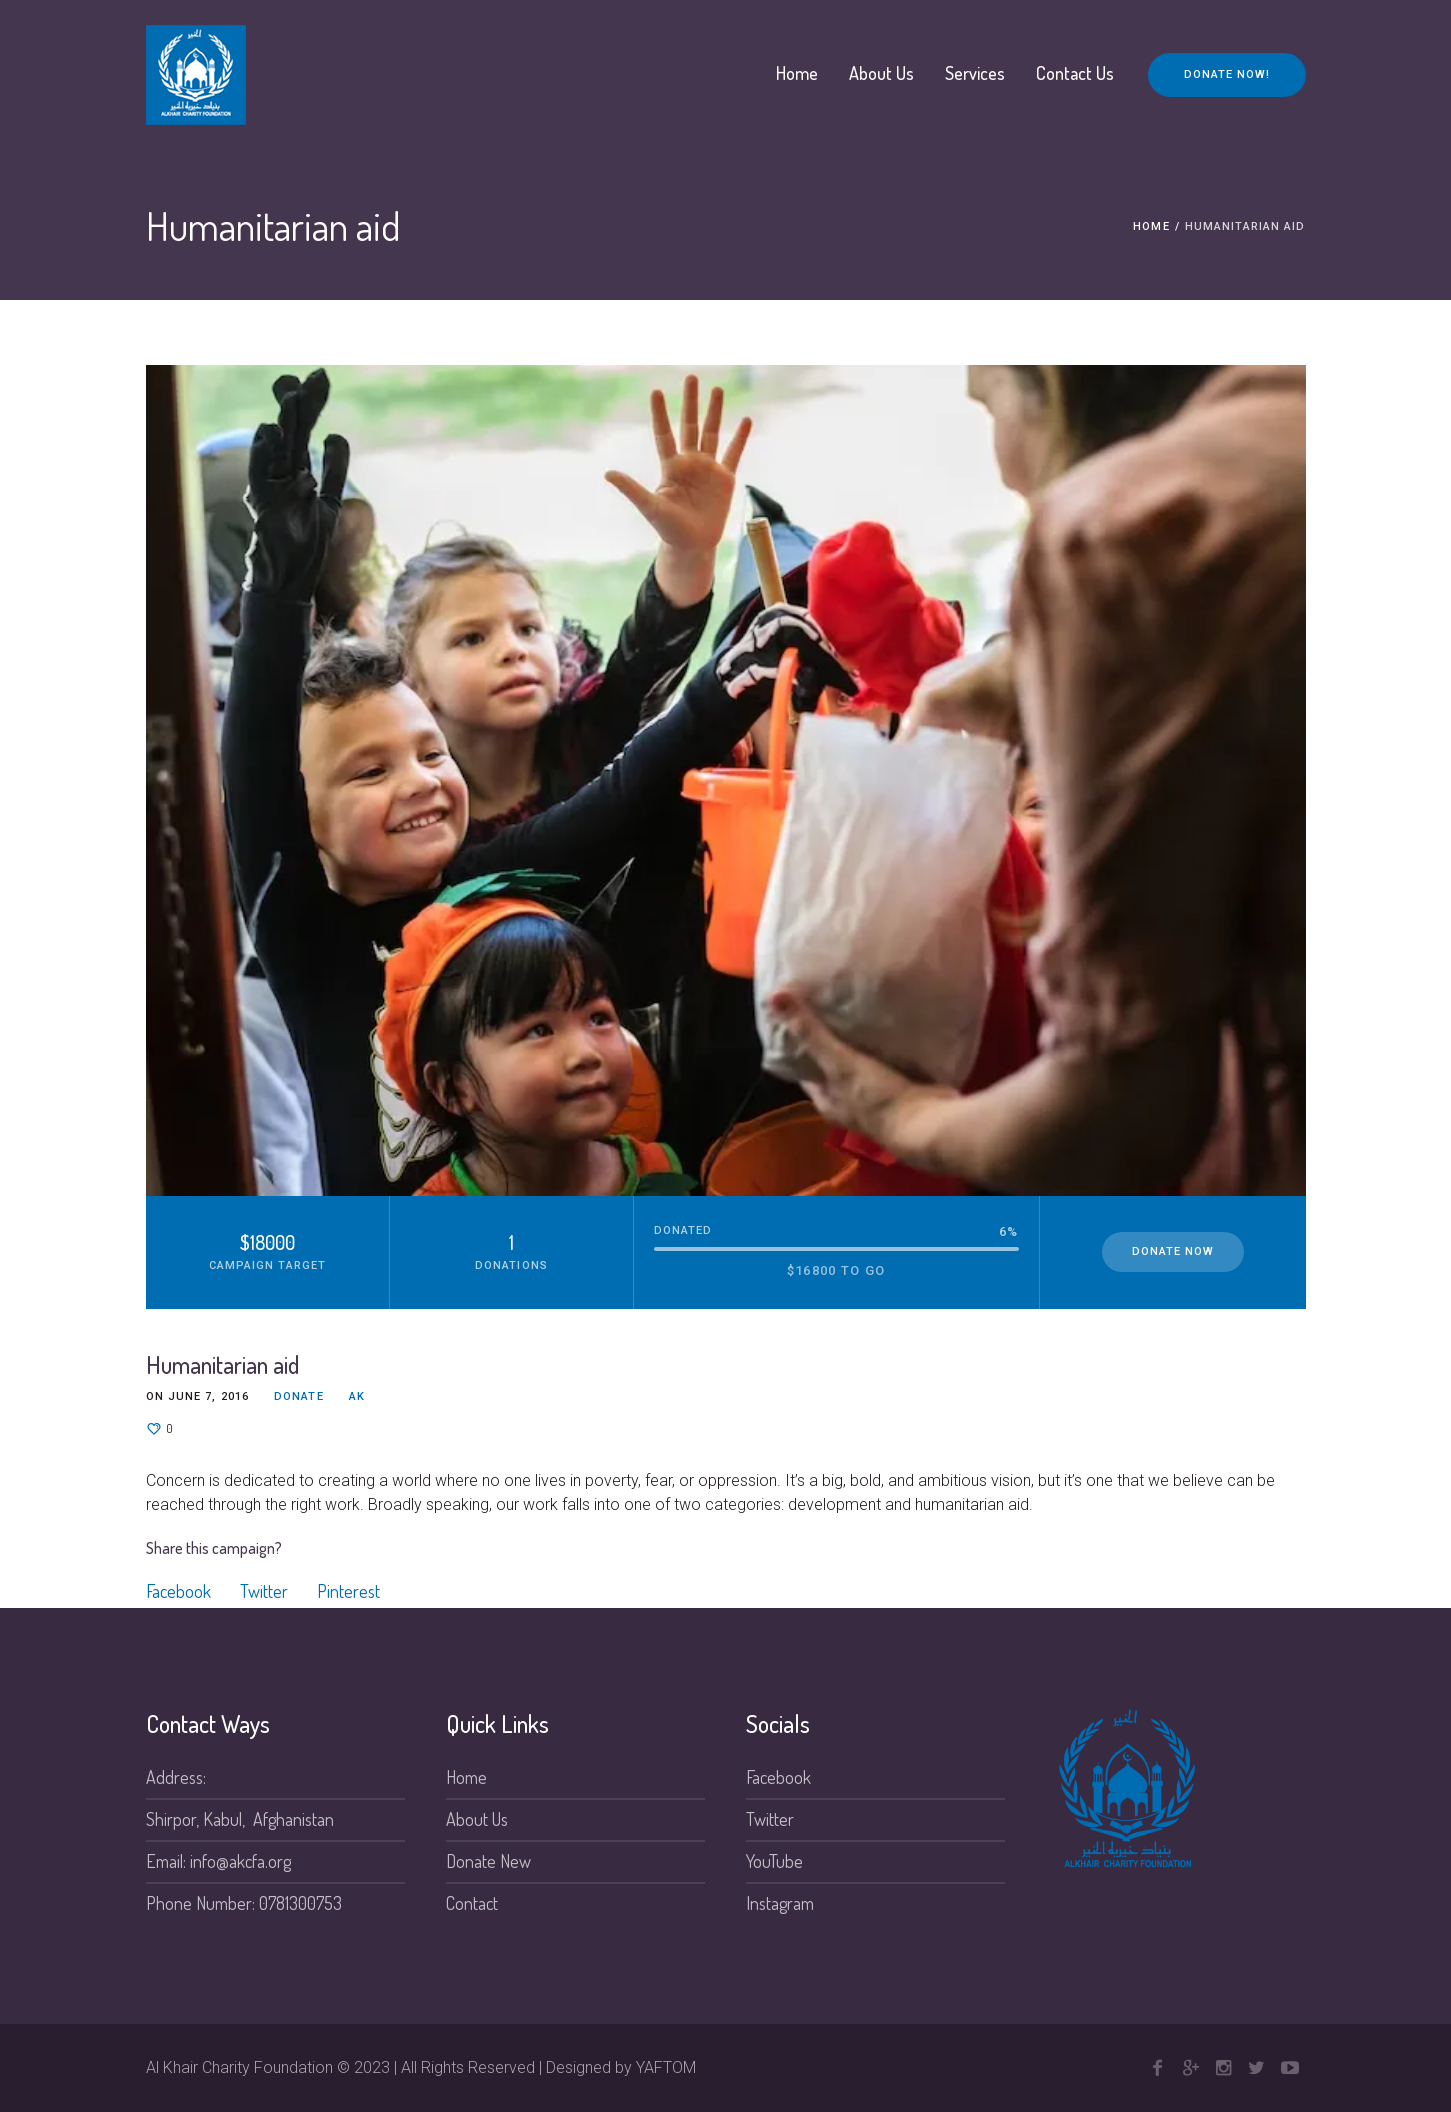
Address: (176, 1777)
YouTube (774, 1861)
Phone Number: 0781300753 (244, 1903)
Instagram (780, 1903)
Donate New (488, 1861)
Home (1151, 226)
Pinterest (348, 1591)
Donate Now (1173, 1251)
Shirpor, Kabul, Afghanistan (240, 1819)
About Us (477, 1819)
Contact (472, 1903)
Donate (299, 1396)
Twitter (264, 1591)
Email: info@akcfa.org (218, 1861)
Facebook (178, 1591)
